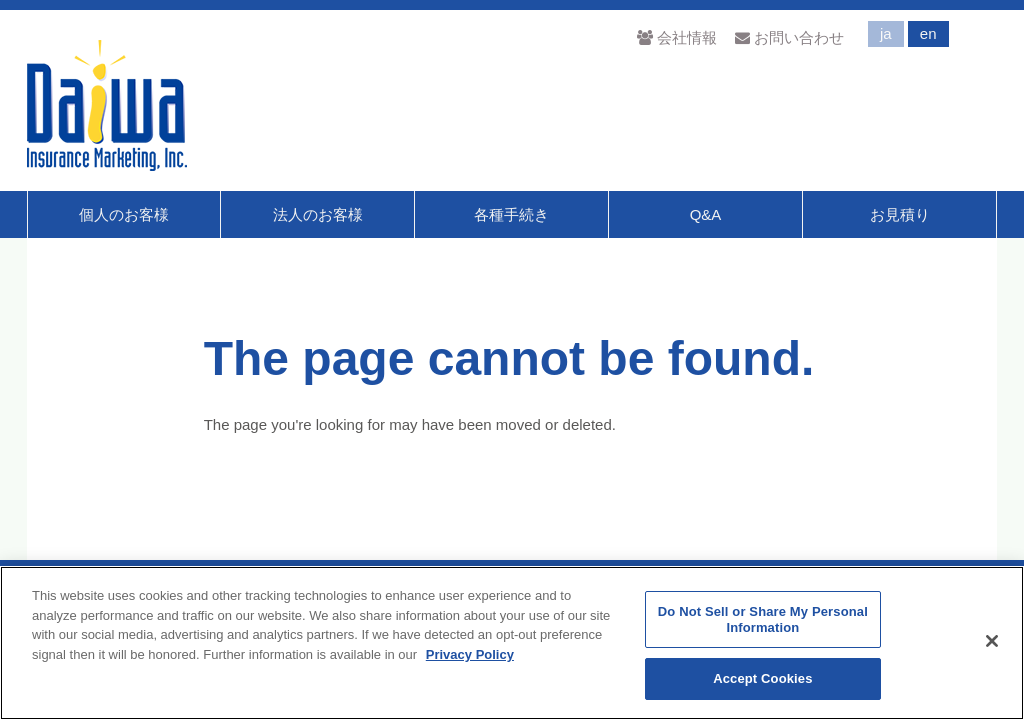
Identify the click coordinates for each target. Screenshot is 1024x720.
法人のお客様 (318, 214)
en (928, 33)
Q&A (706, 214)
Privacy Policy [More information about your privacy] (470, 654)
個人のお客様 (124, 214)
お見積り (900, 214)
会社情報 (676, 37)
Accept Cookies (762, 678)
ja (886, 33)
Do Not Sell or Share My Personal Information (763, 619)
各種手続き (511, 214)
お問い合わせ (789, 37)
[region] (512, 643)
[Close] (992, 641)
